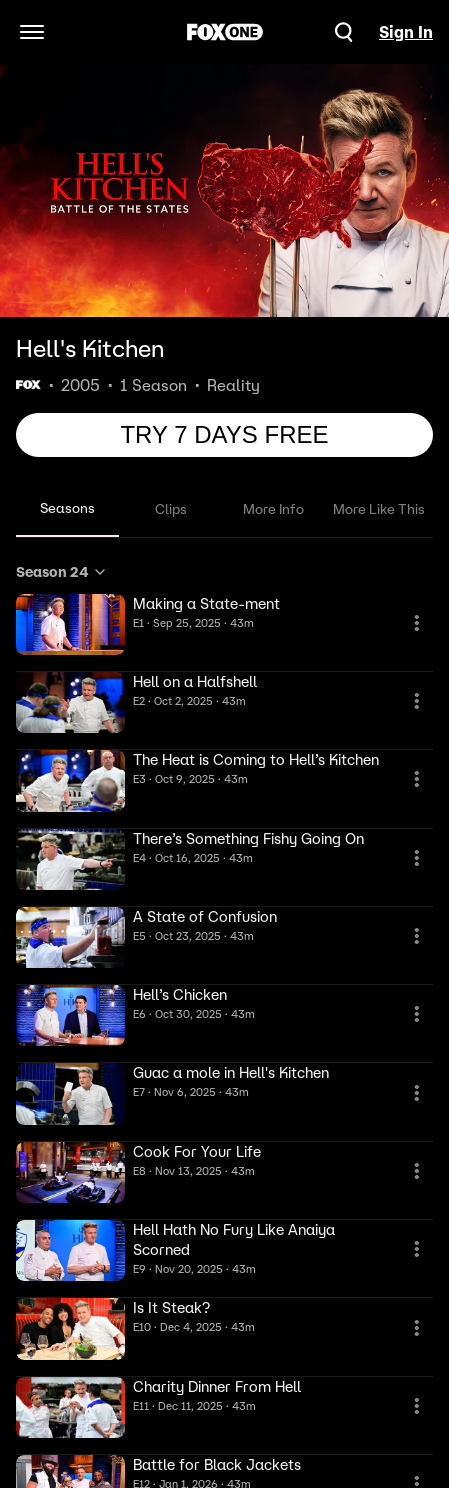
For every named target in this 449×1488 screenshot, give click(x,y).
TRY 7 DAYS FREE (224, 434)
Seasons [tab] (67, 508)
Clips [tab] (171, 509)
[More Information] (417, 623)
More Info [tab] (273, 509)
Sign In (406, 32)
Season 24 (62, 572)
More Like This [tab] (379, 509)
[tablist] (224, 509)
